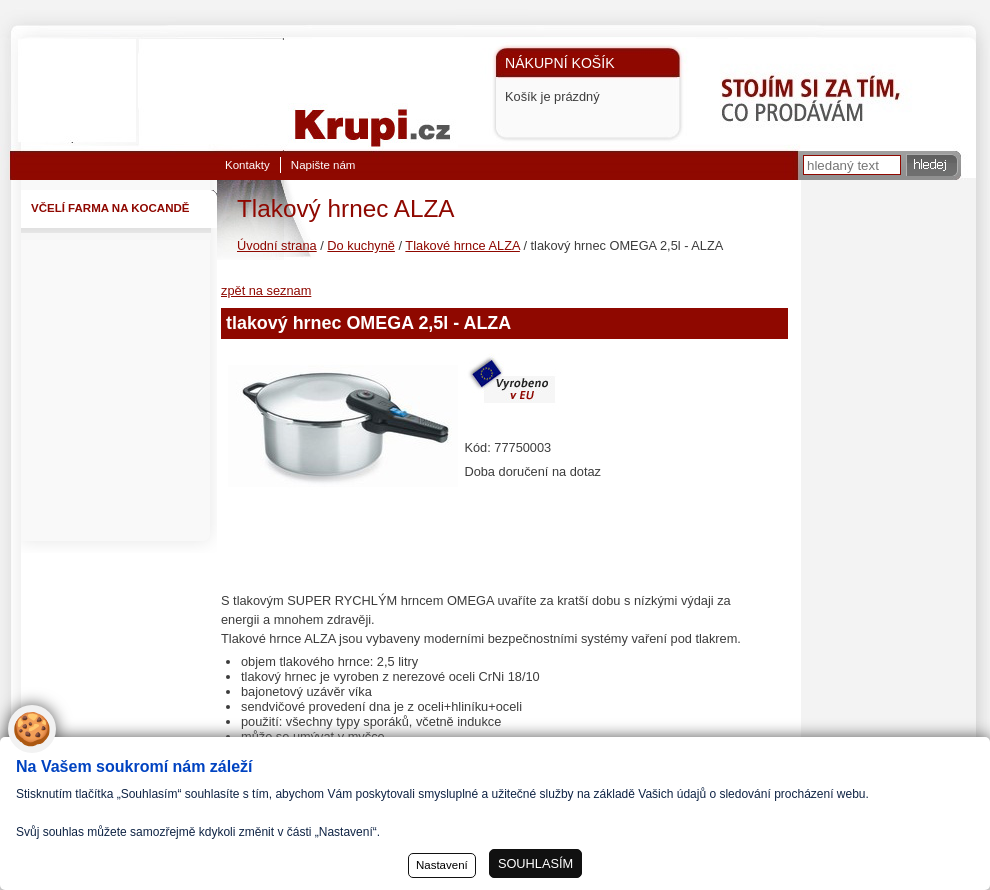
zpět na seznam (266, 290)
